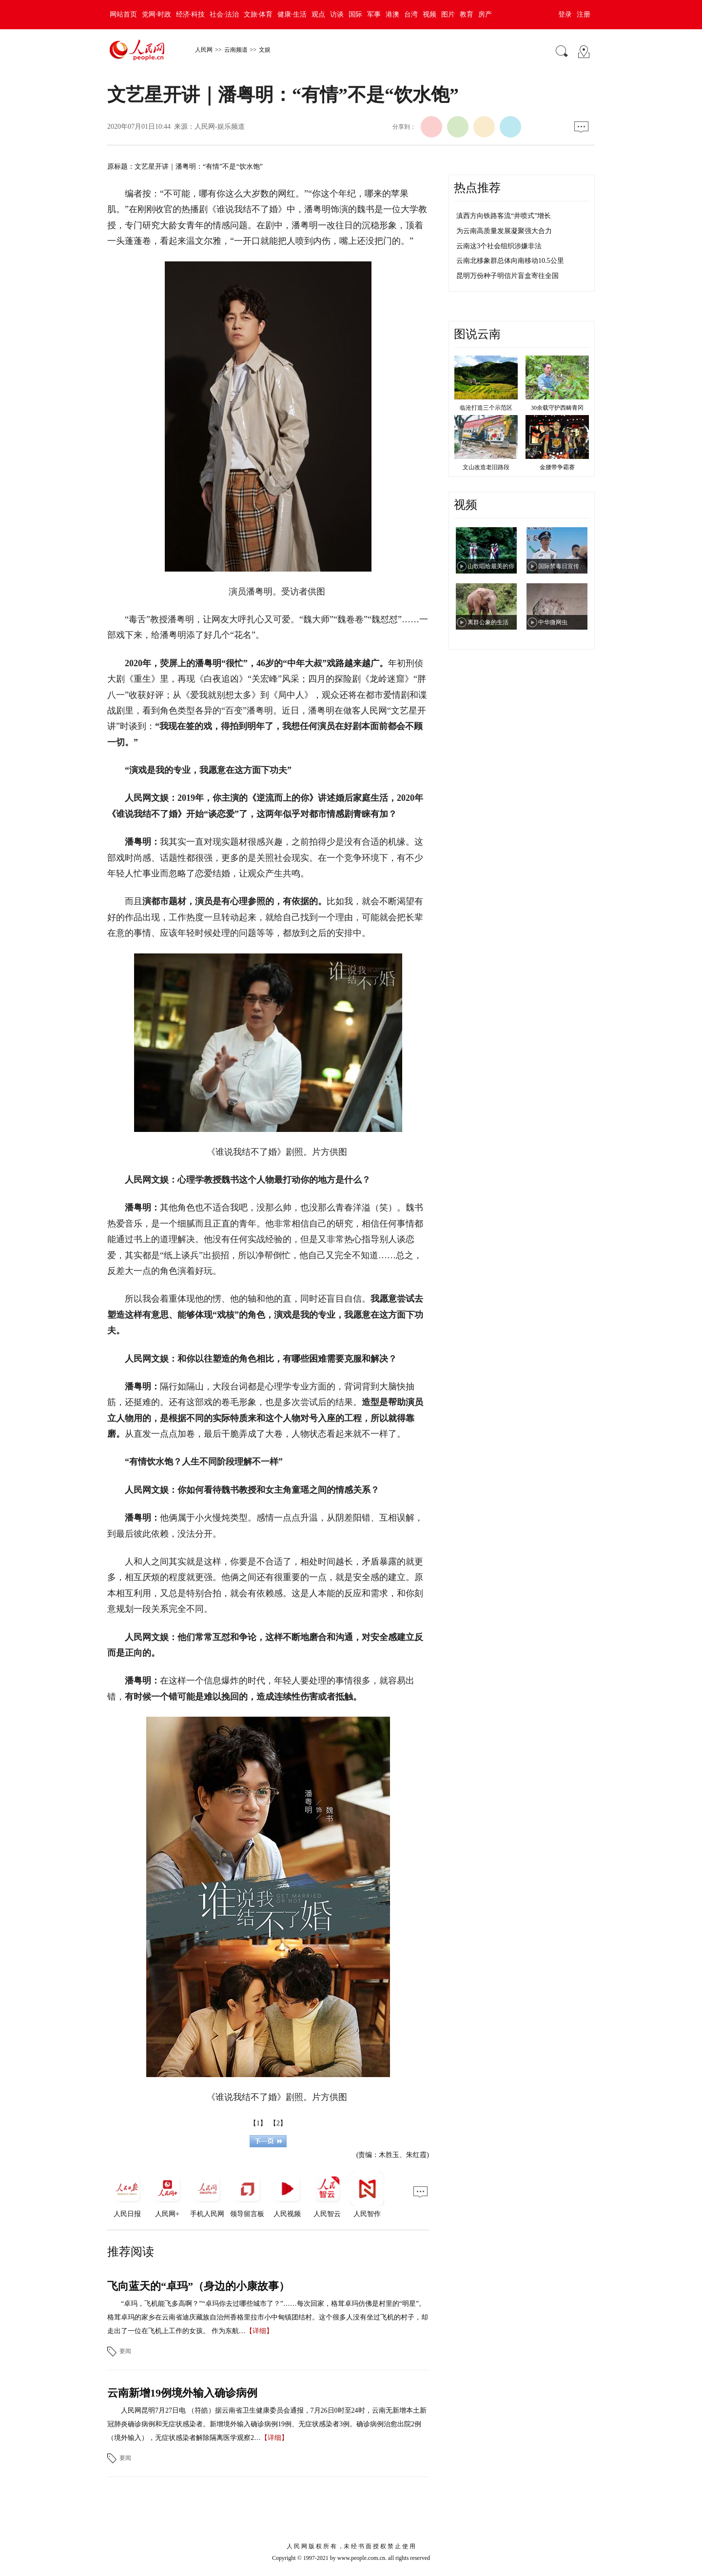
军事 (374, 14)
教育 (466, 14)
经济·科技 (190, 14)
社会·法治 (224, 14)
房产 (485, 14)
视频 (429, 14)
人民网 (204, 49)
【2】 (278, 2123)
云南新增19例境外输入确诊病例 (182, 2393)
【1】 (258, 2123)
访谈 (337, 14)
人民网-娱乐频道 (220, 126)
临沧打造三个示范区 (486, 407)
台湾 (411, 14)
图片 (448, 14)
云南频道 (236, 49)
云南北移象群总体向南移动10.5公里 (510, 260)
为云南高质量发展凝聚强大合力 (504, 231)
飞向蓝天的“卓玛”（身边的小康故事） (198, 2286)
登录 (565, 14)
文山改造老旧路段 (486, 467)
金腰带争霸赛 (557, 467)
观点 (318, 14)
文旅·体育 (258, 14)
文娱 (265, 49)
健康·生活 (292, 14)
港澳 (392, 14)
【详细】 (259, 2331)
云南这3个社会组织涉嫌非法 (499, 246)
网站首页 (123, 14)
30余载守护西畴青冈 (557, 407)
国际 (355, 14)
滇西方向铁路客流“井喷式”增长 (503, 215)
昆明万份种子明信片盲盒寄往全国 (507, 275)
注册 (583, 14)
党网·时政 (156, 14)
